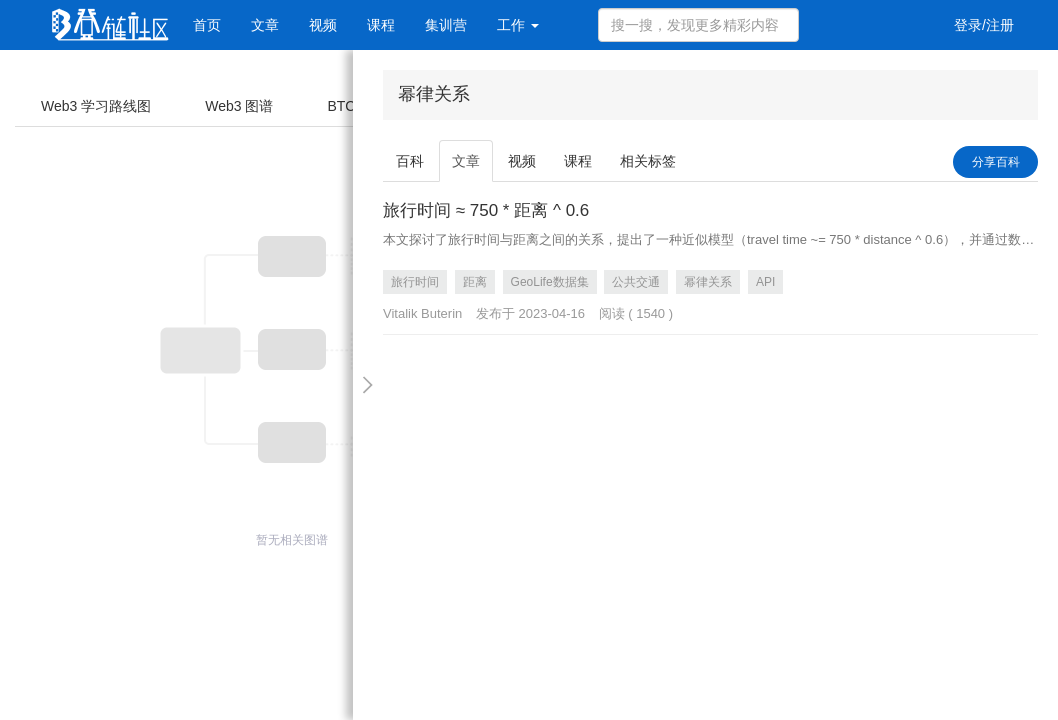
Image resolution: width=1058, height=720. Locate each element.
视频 (323, 25)
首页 (207, 25)
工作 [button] (518, 25)
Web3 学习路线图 (96, 106)
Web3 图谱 (239, 106)
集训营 (446, 25)
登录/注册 (984, 25)
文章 (265, 25)
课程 (381, 25)
